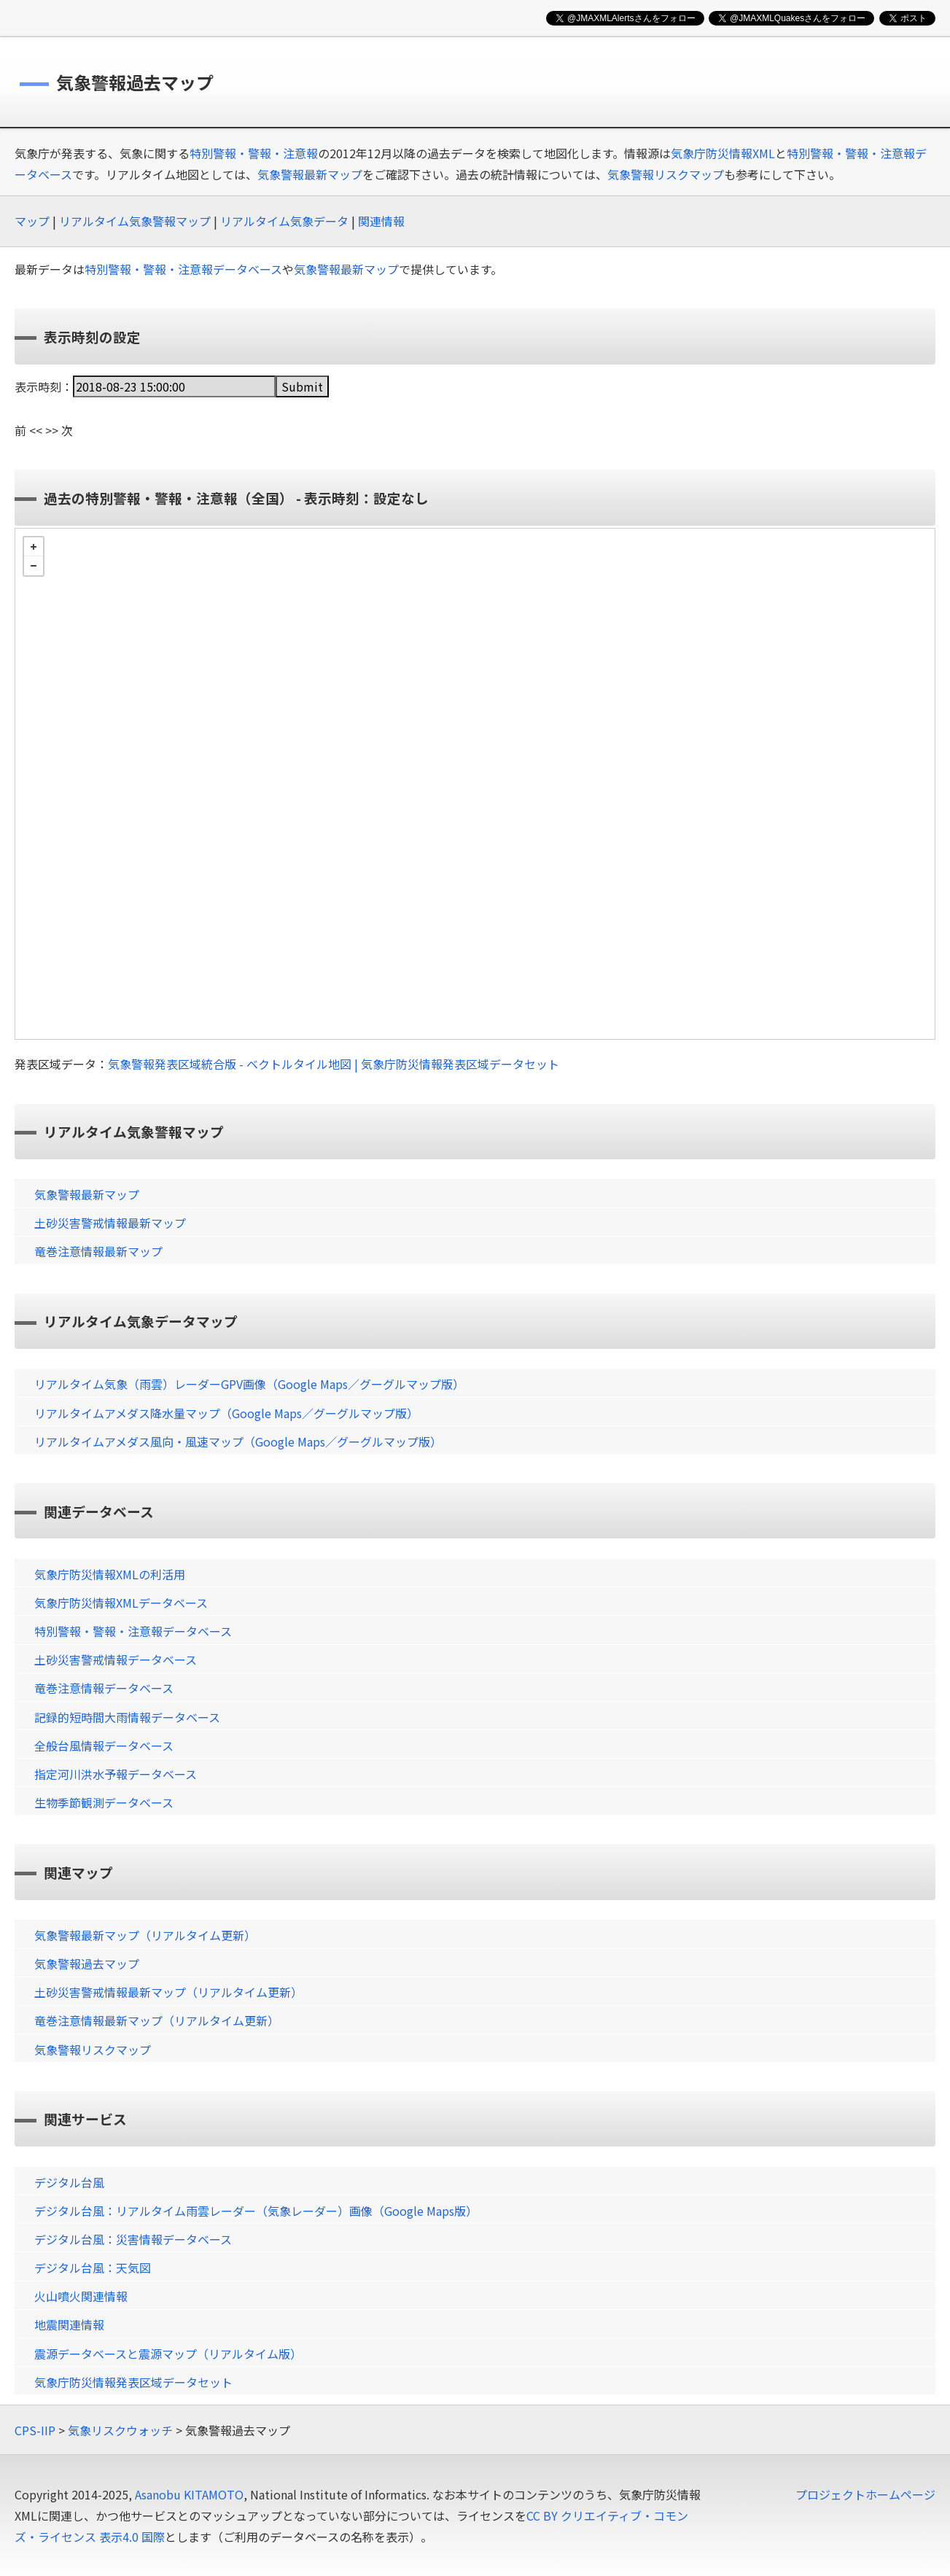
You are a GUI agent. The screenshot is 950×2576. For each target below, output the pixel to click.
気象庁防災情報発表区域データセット (133, 2382)
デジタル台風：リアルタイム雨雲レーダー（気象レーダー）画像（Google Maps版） (256, 2210)
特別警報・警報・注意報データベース (183, 269)
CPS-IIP (35, 2430)
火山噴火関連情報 (81, 2296)
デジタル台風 (69, 2182)
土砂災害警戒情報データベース (115, 1659)
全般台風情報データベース (104, 1745)
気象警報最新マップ (309, 174)
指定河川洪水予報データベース (115, 1774)
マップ (32, 221)
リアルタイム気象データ (284, 221)
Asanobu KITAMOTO (189, 2494)
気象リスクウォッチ (120, 2430)
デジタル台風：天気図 (92, 2267)
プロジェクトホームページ (865, 2494)
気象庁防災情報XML (723, 153)
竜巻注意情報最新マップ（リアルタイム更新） (156, 2020)
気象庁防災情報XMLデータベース (121, 1602)
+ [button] (33, 546)
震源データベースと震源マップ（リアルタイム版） (168, 2353)
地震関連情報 (69, 2324)
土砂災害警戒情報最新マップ (110, 1222)
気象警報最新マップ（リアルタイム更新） (145, 1935)
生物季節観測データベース (104, 1802)
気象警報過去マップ (86, 1963)
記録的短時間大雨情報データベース (127, 1717)
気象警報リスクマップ (665, 174)
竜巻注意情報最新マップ (98, 1251)
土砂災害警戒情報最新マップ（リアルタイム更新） (168, 1992)
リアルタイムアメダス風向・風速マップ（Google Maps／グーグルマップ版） (238, 1441)
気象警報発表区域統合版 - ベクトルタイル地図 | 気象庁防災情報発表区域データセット (333, 1064)
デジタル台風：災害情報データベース (133, 2239)
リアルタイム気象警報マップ (135, 221)
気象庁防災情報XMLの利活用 (109, 1574)
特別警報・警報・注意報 (254, 153)
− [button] (33, 565)
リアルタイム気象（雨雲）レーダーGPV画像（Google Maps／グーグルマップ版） (249, 1384)
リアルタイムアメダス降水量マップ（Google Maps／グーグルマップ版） (226, 1413)
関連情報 (381, 221)
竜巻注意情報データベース (104, 1688)
